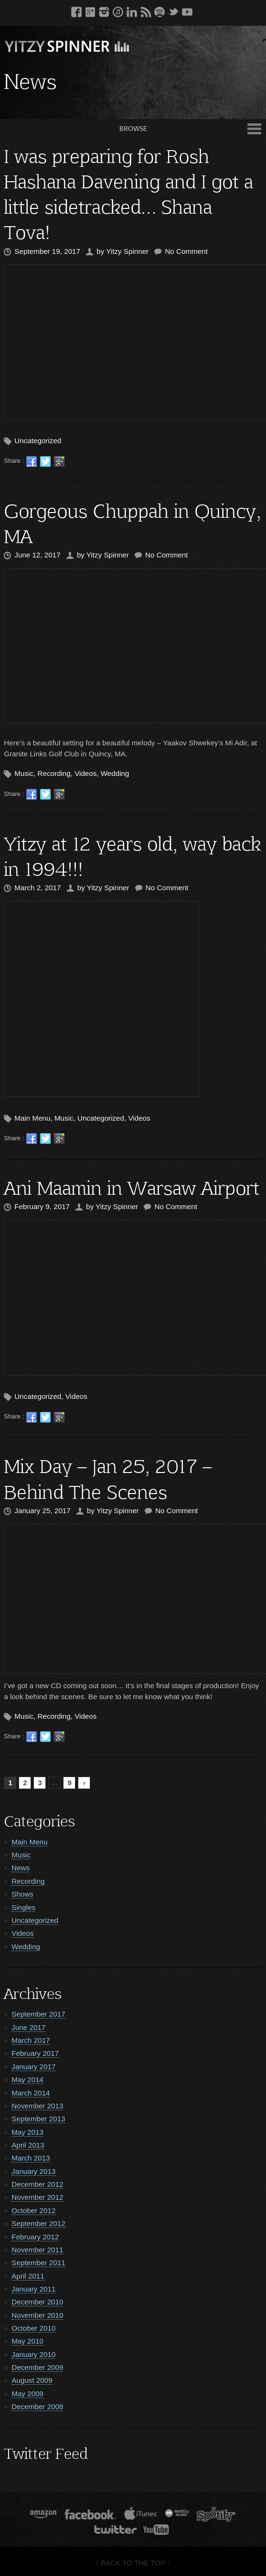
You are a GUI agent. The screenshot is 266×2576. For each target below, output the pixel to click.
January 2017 (33, 2067)
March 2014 (30, 2093)
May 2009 (27, 2394)
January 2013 (33, 2171)
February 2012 (35, 2237)
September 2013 (38, 2119)
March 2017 (30, 2040)
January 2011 (33, 2289)
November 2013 (37, 2106)
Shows (22, 1894)
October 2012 (33, 2210)
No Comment (186, 251)
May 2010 (27, 2341)
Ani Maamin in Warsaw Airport (131, 1187)
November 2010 (37, 2315)
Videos (85, 773)
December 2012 (37, 2184)
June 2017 (28, 2027)
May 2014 (27, 2079)
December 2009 (37, 2367)
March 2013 (30, 2158)
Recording (53, 773)
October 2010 (33, 2328)
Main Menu (32, 1118)
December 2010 (37, 2302)
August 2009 (31, 2380)
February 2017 (35, 2053)
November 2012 (37, 2197)
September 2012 (38, 2223)
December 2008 (37, 2406)
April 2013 (27, 2145)
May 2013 (27, 2132)
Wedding (115, 773)
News (20, 1868)
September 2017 (38, 2014)
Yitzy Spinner (127, 251)
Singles (23, 1907)
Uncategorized (37, 441)
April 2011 (27, 2276)
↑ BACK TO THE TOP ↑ (133, 2563)
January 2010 (33, 2354)
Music (23, 773)
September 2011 (38, 2263)
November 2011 (37, 2250)
